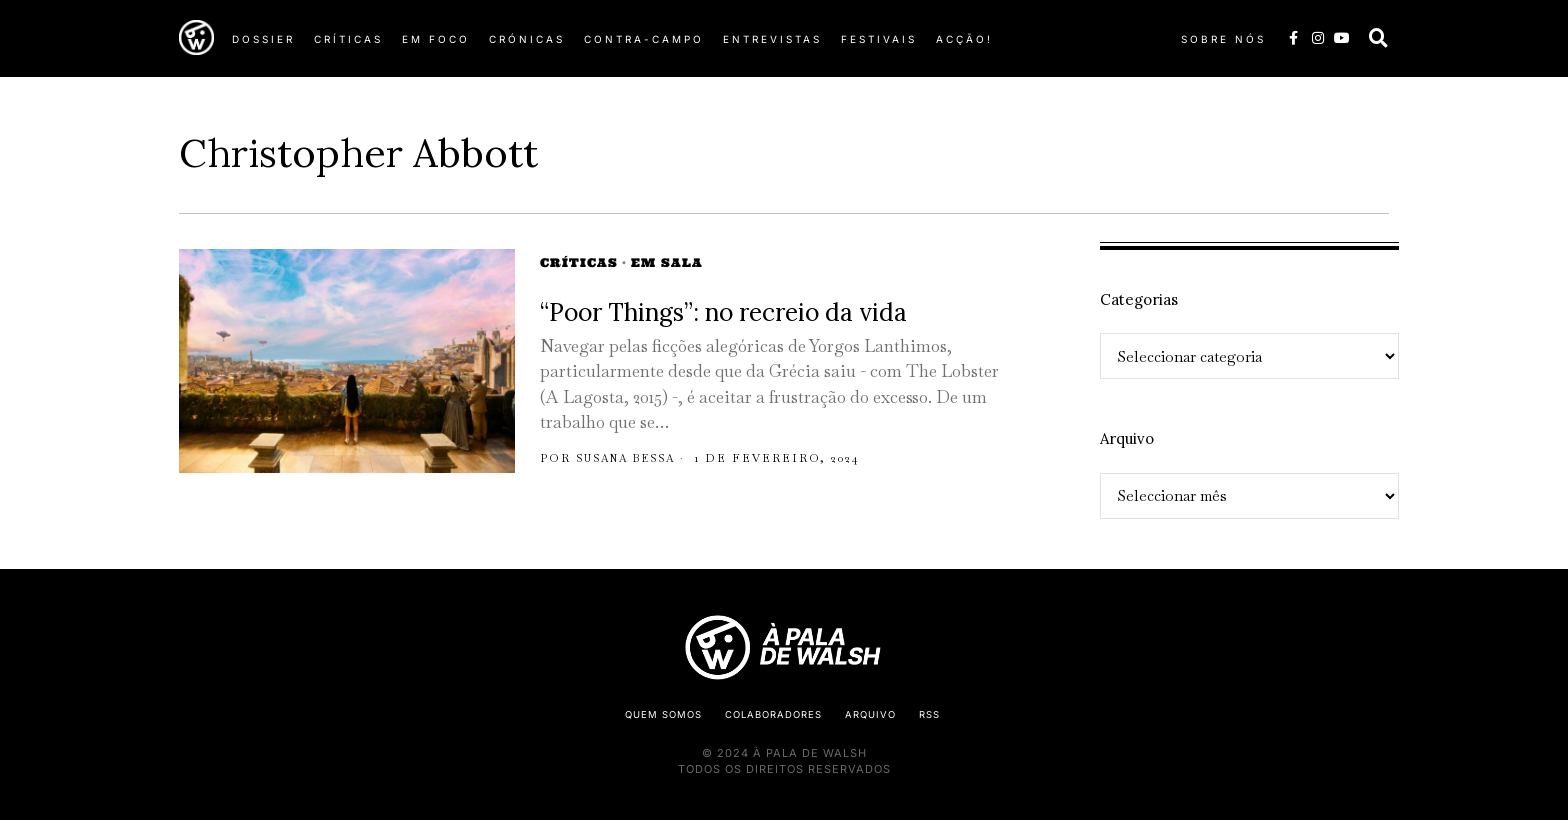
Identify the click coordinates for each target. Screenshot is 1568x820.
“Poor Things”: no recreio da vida (723, 312)
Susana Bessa (632, 458)
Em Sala (667, 262)
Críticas (579, 262)
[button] (1379, 38)
